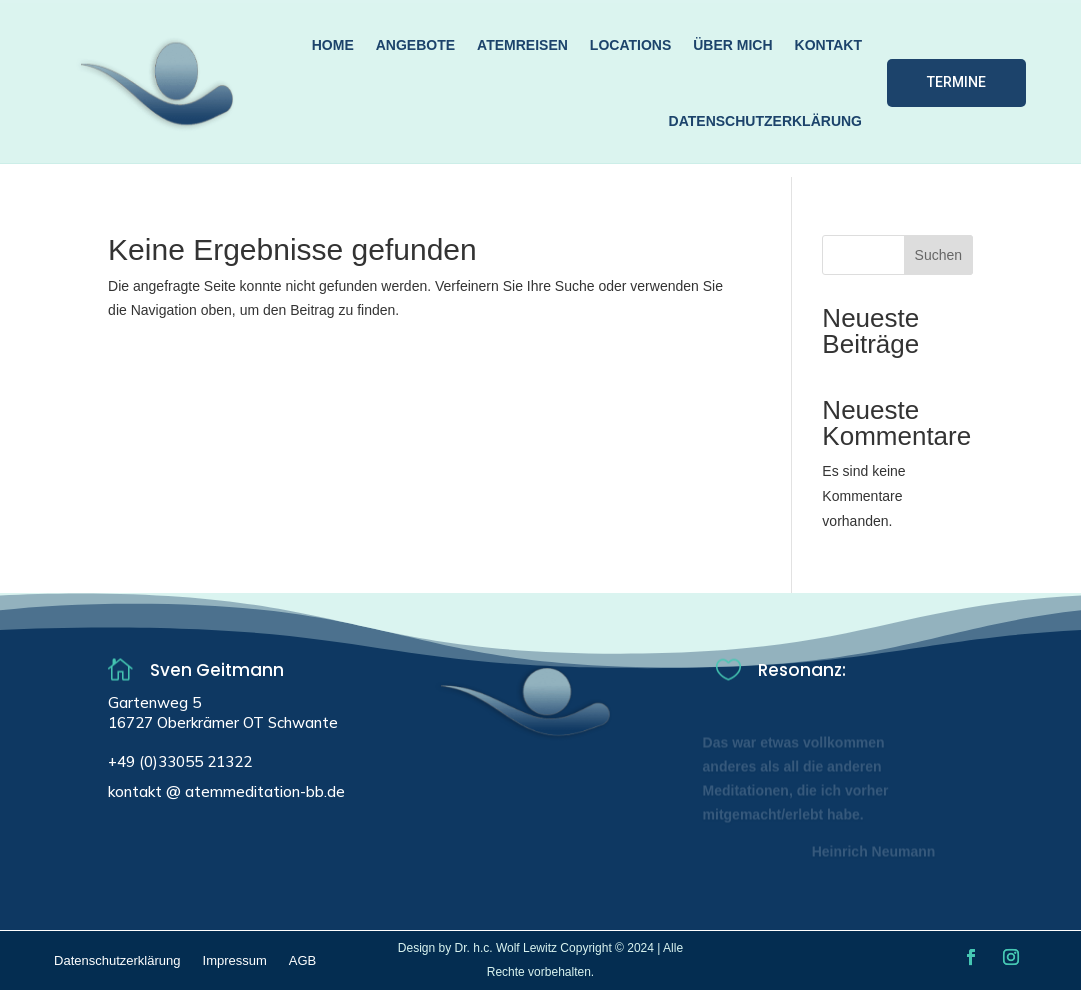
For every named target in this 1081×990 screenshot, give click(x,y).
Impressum (235, 961)
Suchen (938, 255)
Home (333, 45)
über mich (732, 45)
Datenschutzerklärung (765, 121)
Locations (630, 45)
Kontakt (828, 45)
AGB (302, 961)
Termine (956, 82)
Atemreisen (522, 45)
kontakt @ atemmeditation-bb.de (226, 791)
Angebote (415, 45)
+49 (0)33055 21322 (180, 761)
